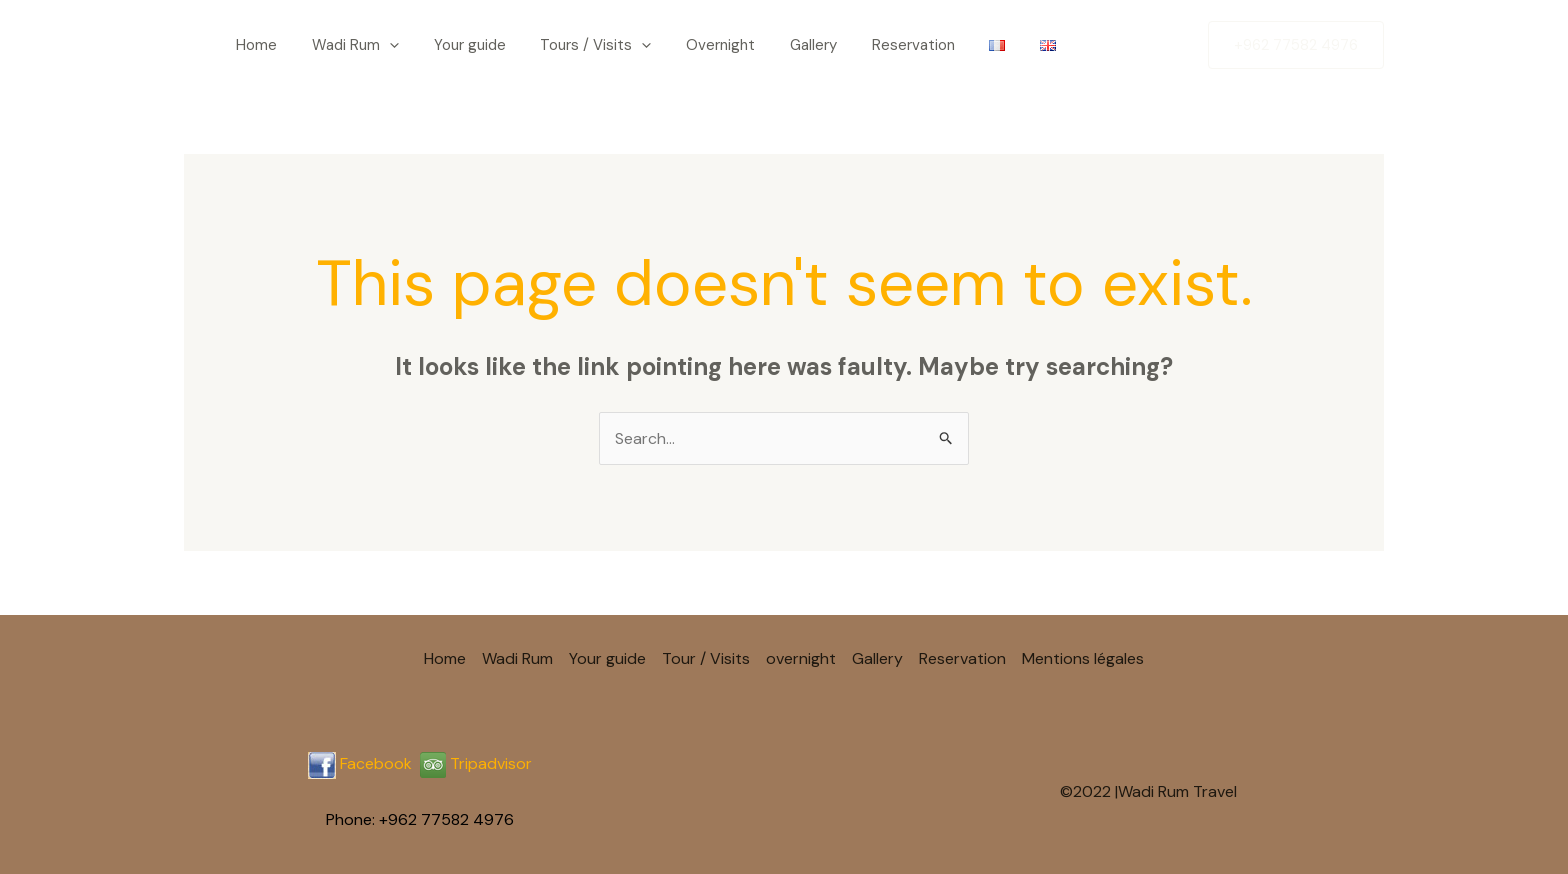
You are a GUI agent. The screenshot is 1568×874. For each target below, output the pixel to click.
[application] (361, 45)
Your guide (426, 45)
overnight (801, 658)
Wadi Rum (327, 45)
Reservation (806, 45)
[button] (1296, 45)
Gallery (722, 45)
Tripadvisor (476, 763)
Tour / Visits (706, 658)
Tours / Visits (536, 45)
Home (244, 45)
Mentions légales (1083, 658)
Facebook (376, 763)
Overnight (645, 45)
